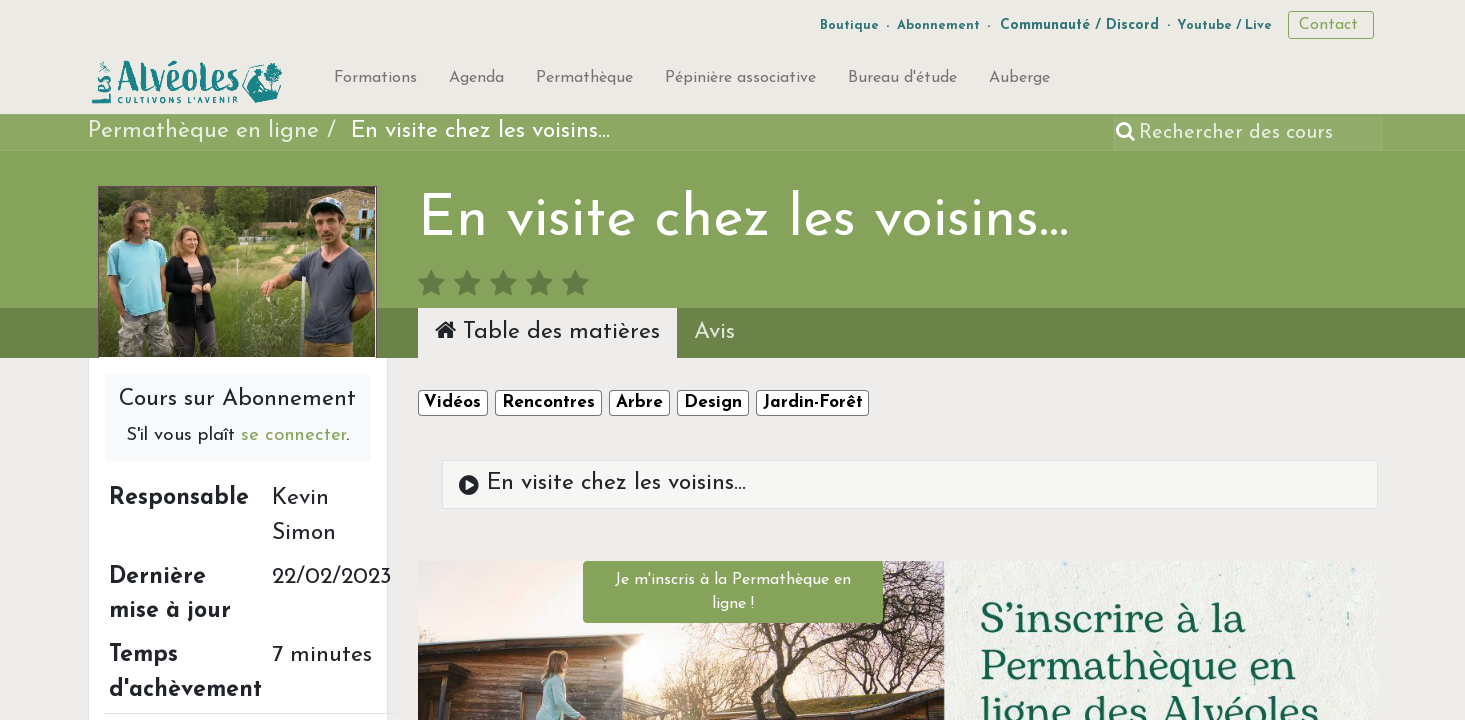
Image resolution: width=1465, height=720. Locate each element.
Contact (1331, 25)
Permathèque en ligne (203, 131)
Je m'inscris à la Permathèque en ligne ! (733, 592)
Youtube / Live (1224, 25)
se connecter (293, 435)
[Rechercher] (1127, 133)
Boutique (849, 25)
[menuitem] (375, 82)
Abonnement (938, 25)
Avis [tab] (714, 332)
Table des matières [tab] (547, 331)
